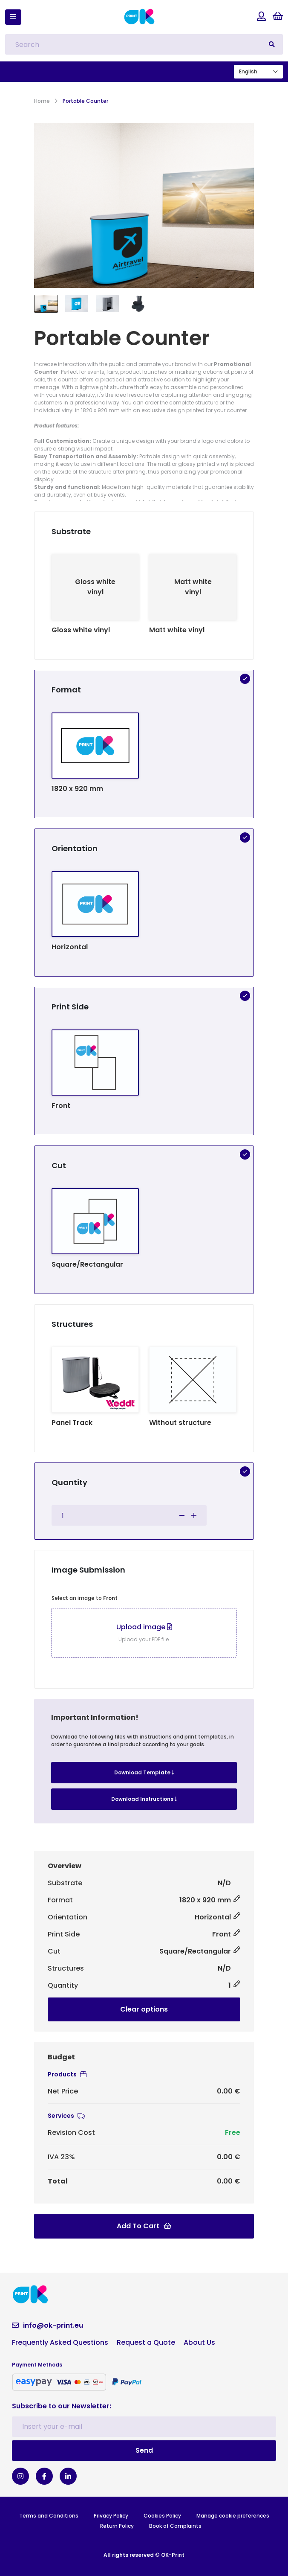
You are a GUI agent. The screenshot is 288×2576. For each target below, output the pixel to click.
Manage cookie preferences (232, 2515)
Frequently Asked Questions (60, 2342)
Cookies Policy (162, 2515)
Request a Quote (146, 2342)
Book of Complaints (175, 2525)
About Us (199, 2342)
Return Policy (117, 2525)
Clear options (144, 2009)
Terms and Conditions (48, 2515)
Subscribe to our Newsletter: (61, 2406)
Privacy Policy (111, 2515)
